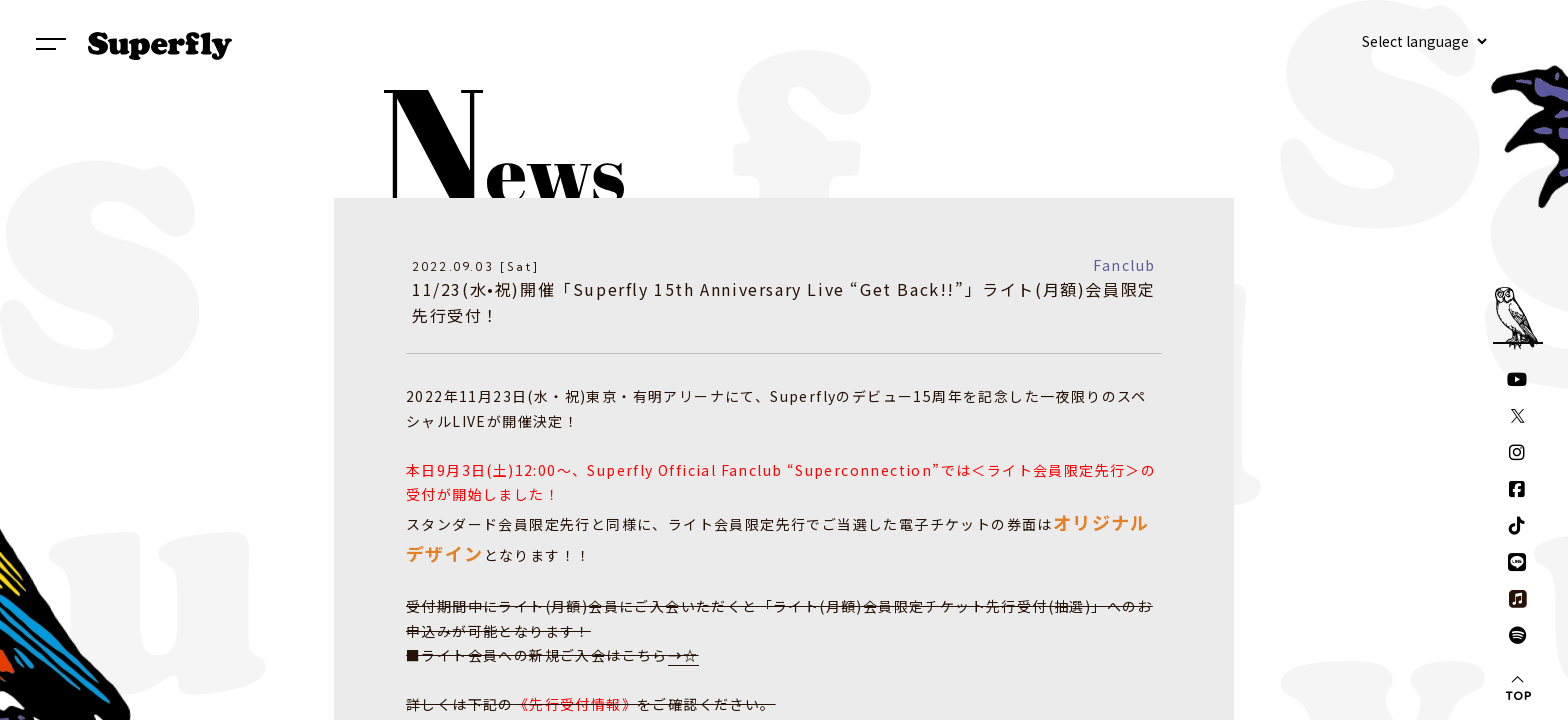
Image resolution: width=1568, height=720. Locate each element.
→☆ (683, 655)
